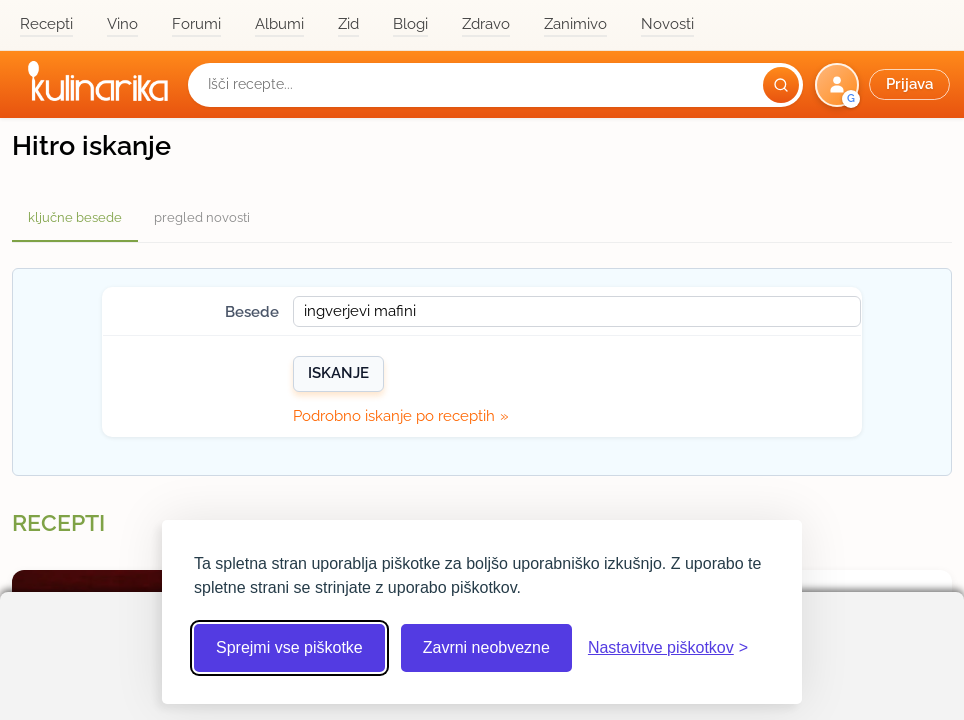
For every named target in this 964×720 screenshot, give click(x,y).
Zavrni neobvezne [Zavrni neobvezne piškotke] (486, 647)
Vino (122, 24)
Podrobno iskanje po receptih (394, 416)
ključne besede (75, 217)
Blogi (410, 24)
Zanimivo (575, 24)
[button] (884, 85)
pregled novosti (202, 217)
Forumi (196, 24)
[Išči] (781, 85)
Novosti (667, 24)
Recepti (46, 24)
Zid (348, 24)
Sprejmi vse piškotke (289, 647)
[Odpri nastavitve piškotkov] (668, 648)
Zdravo (486, 24)
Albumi (279, 24)
